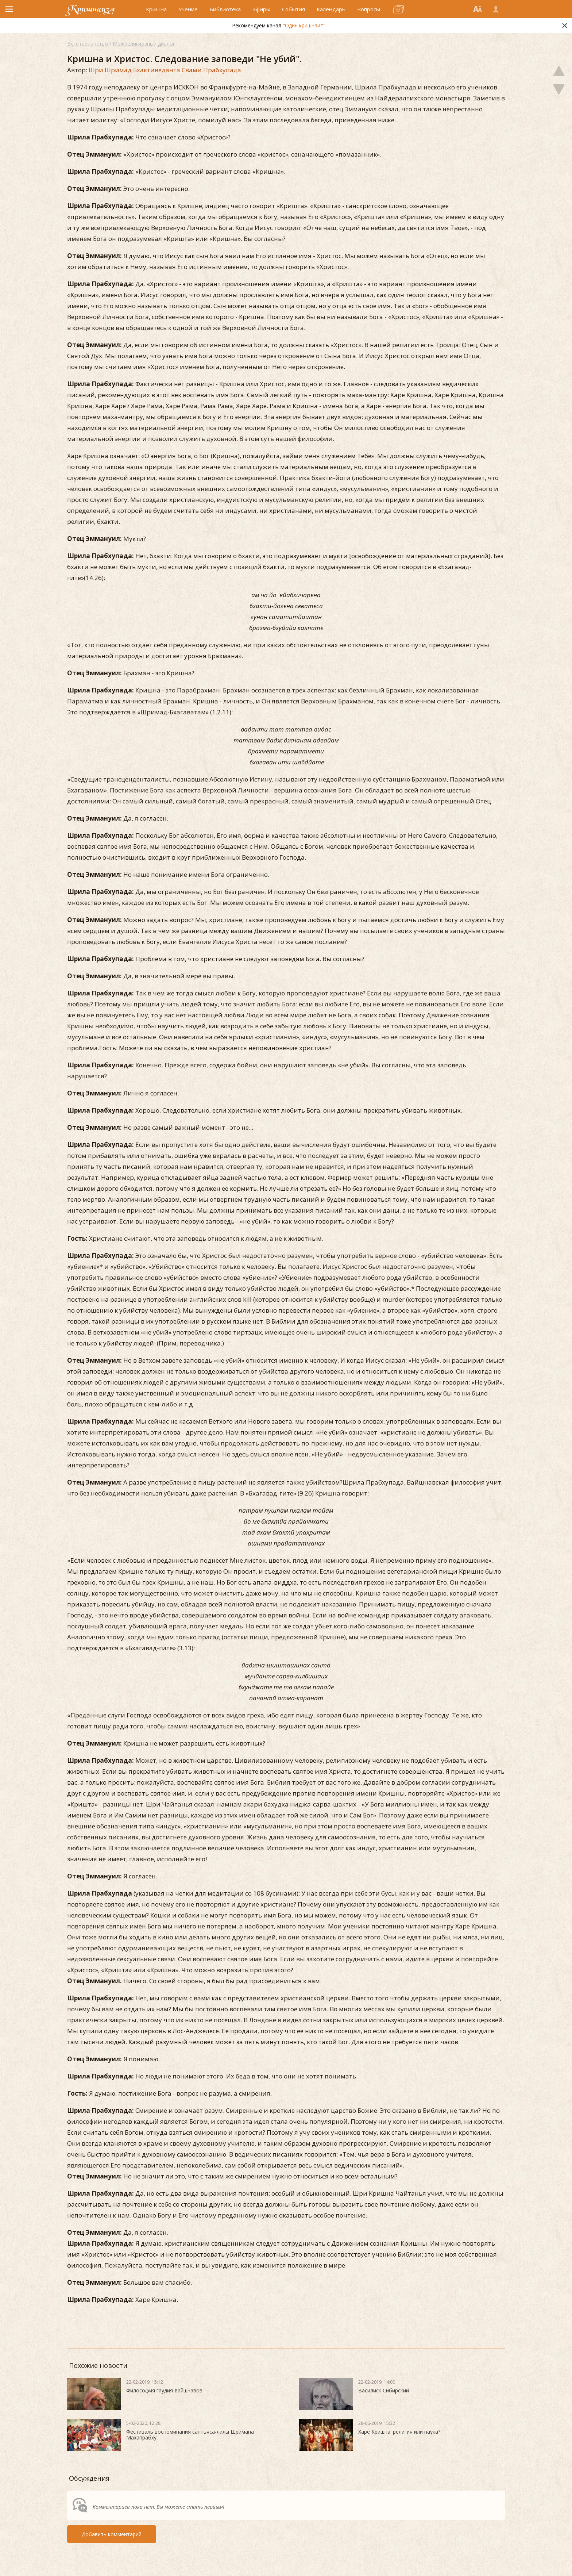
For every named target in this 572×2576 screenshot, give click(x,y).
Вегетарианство (87, 43)
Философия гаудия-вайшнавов (164, 2390)
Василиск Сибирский (383, 2390)
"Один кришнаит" (304, 33)
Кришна (156, 13)
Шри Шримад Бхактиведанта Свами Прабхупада (165, 70)
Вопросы (368, 13)
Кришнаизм (97, 13)
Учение (188, 13)
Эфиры (261, 13)
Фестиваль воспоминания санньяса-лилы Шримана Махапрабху (190, 2434)
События (293, 13)
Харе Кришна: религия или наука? (399, 2431)
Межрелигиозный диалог (144, 43)
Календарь (331, 13)
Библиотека (225, 13)
